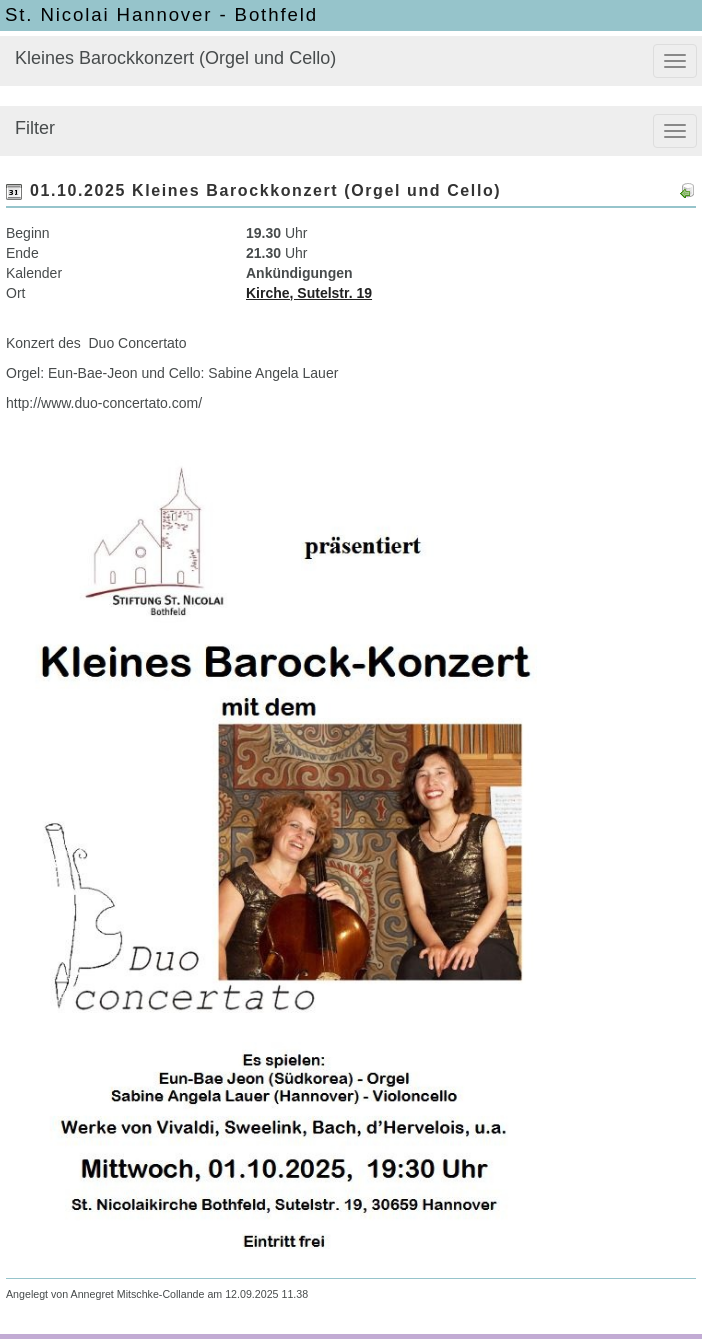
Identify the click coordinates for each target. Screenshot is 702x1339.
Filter (35, 128)
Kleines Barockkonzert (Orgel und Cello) (175, 58)
